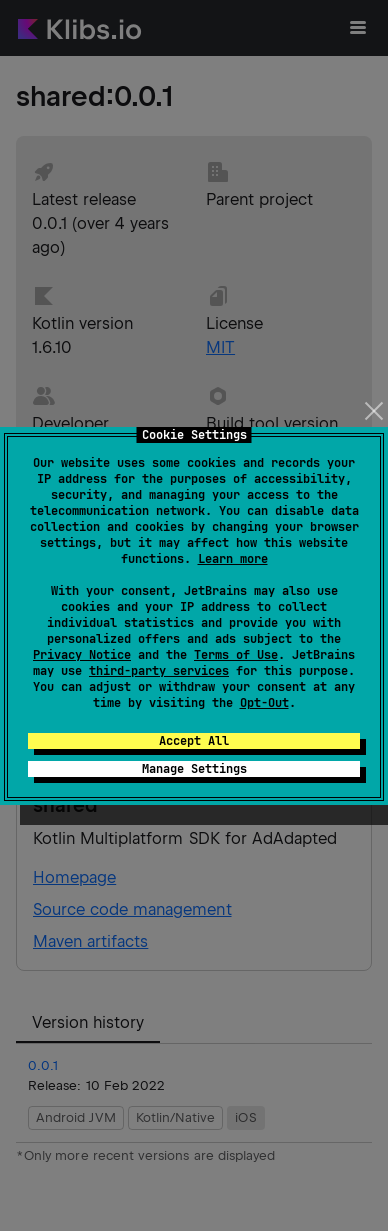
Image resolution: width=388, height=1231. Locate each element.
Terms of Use (236, 655)
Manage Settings (194, 769)
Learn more (233, 559)
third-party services (159, 671)
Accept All (194, 741)
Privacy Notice (82, 655)
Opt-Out (264, 703)
